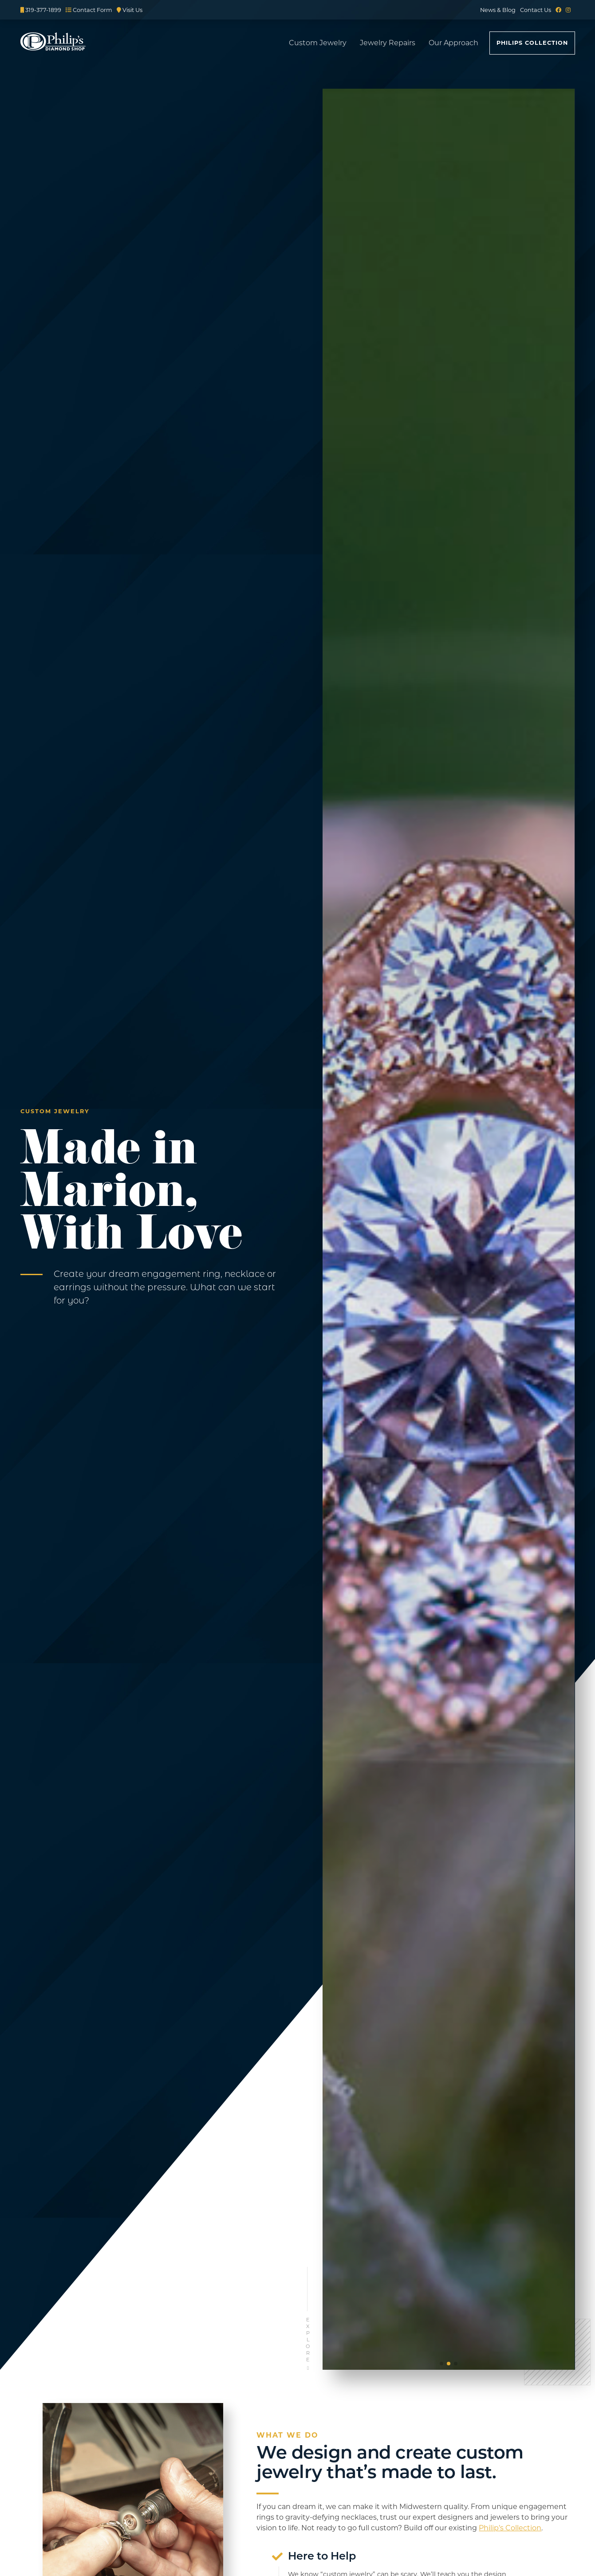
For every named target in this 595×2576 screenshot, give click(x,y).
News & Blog (498, 10)
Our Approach (453, 43)
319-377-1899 (40, 10)
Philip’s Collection (510, 2528)
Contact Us (535, 10)
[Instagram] (568, 10)
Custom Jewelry (318, 43)
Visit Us (129, 10)
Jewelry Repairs (387, 43)
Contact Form (89, 10)
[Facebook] (558, 10)
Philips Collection (532, 42)
